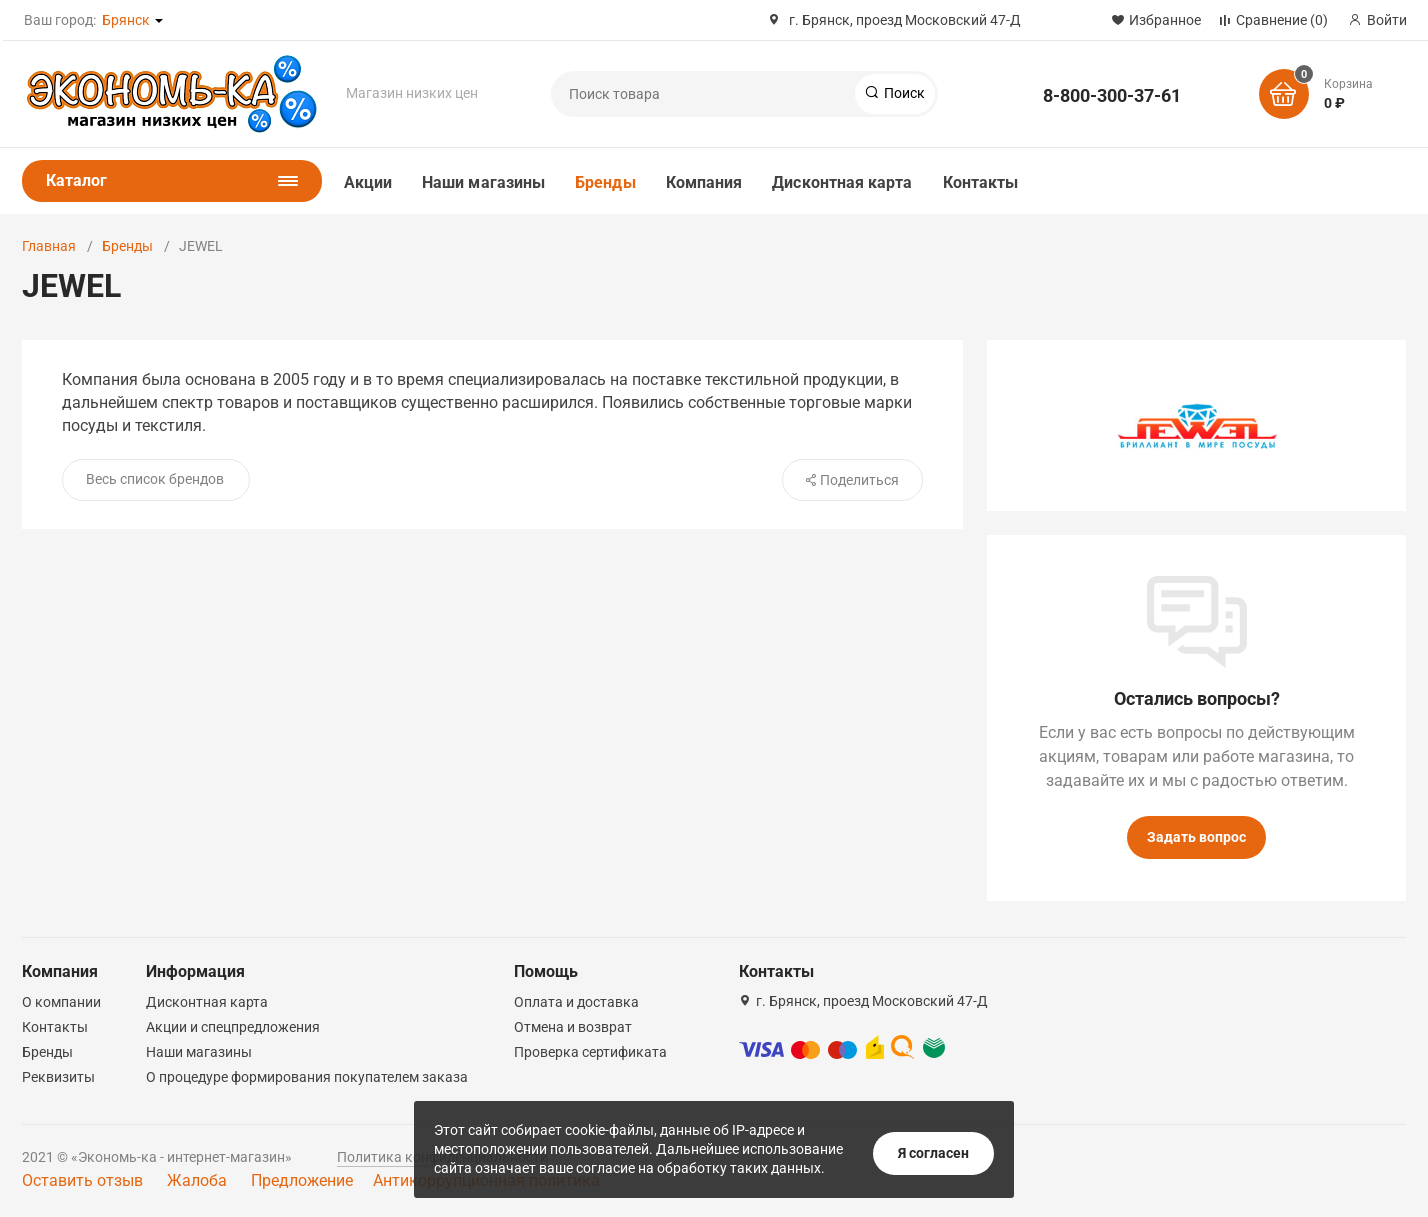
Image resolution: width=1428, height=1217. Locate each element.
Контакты (981, 182)
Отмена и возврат (573, 1027)
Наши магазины (483, 182)
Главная (49, 246)
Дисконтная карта (842, 182)
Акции (368, 182)
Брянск (126, 20)
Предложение (302, 1180)
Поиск (903, 93)
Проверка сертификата (590, 1052)
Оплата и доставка (576, 1002)
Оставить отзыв (82, 1180)
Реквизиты (58, 1077)
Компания (704, 182)
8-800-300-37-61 (1112, 95)
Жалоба (197, 1180)
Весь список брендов (155, 479)
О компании (61, 1002)
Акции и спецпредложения (233, 1027)
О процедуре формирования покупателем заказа (307, 1077)
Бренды (605, 182)
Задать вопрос (1196, 837)
